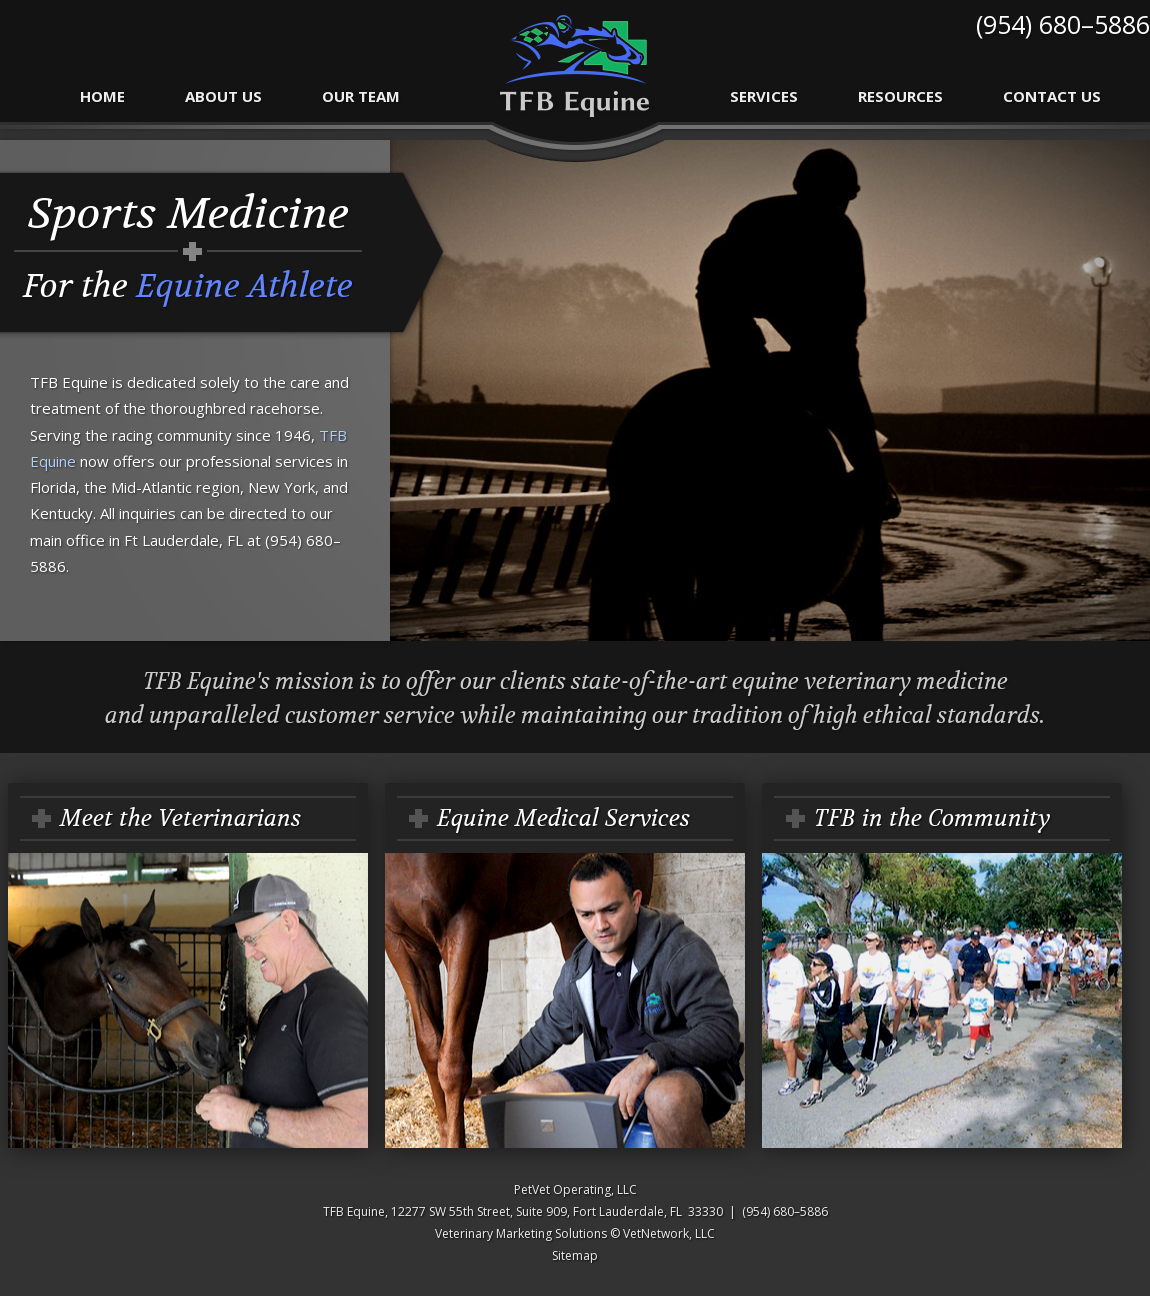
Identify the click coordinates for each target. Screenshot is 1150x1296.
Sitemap (575, 1255)
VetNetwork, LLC (669, 1233)
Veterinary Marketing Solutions (521, 1233)
